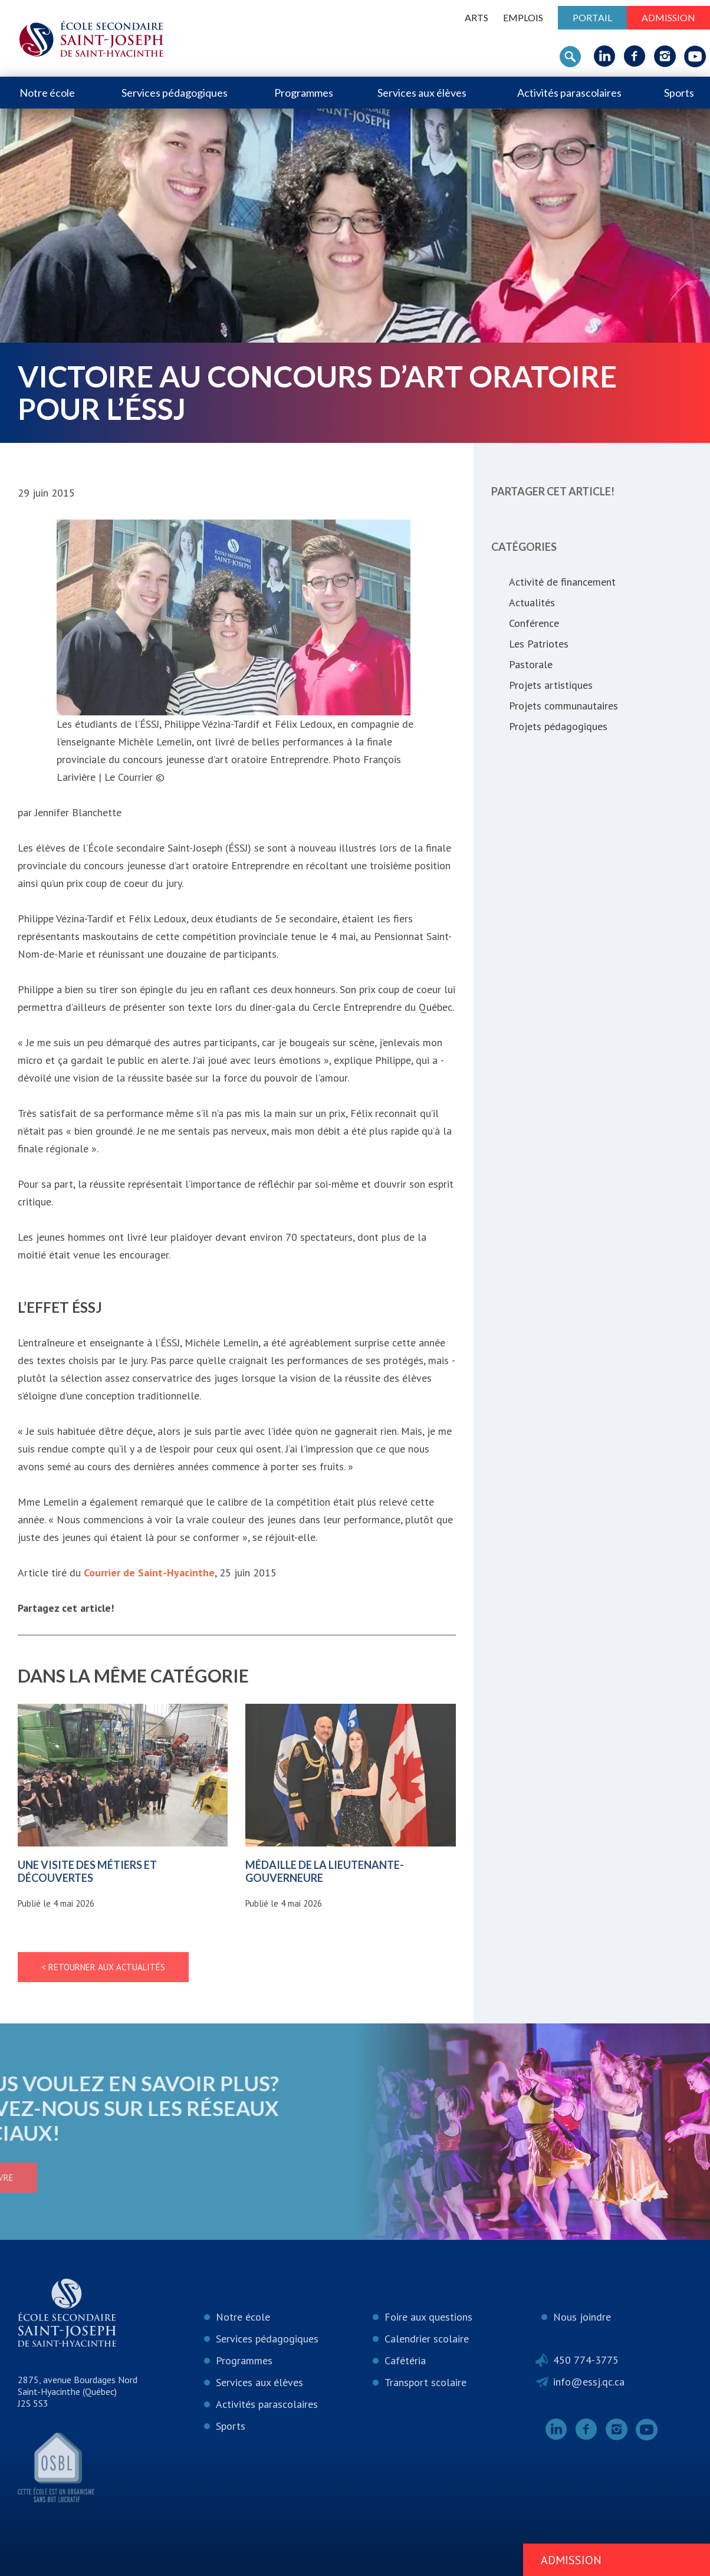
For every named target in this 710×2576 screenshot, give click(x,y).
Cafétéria (405, 2360)
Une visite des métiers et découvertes (87, 1871)
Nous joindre (582, 2317)
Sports (679, 92)
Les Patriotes (538, 643)
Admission (668, 17)
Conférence (534, 623)
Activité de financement (562, 582)
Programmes (303, 92)
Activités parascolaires (569, 92)
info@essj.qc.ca (588, 2381)
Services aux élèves (421, 92)
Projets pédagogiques (558, 726)
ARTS (476, 17)
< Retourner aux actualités (103, 1967)
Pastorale (531, 664)
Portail (592, 17)
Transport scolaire (425, 2382)
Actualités (532, 602)
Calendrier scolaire (426, 2338)
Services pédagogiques (174, 92)
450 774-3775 (586, 2360)
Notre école (47, 92)
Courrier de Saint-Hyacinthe (149, 1572)
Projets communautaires (563, 705)
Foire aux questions (428, 2317)
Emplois (523, 17)
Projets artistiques (551, 685)
